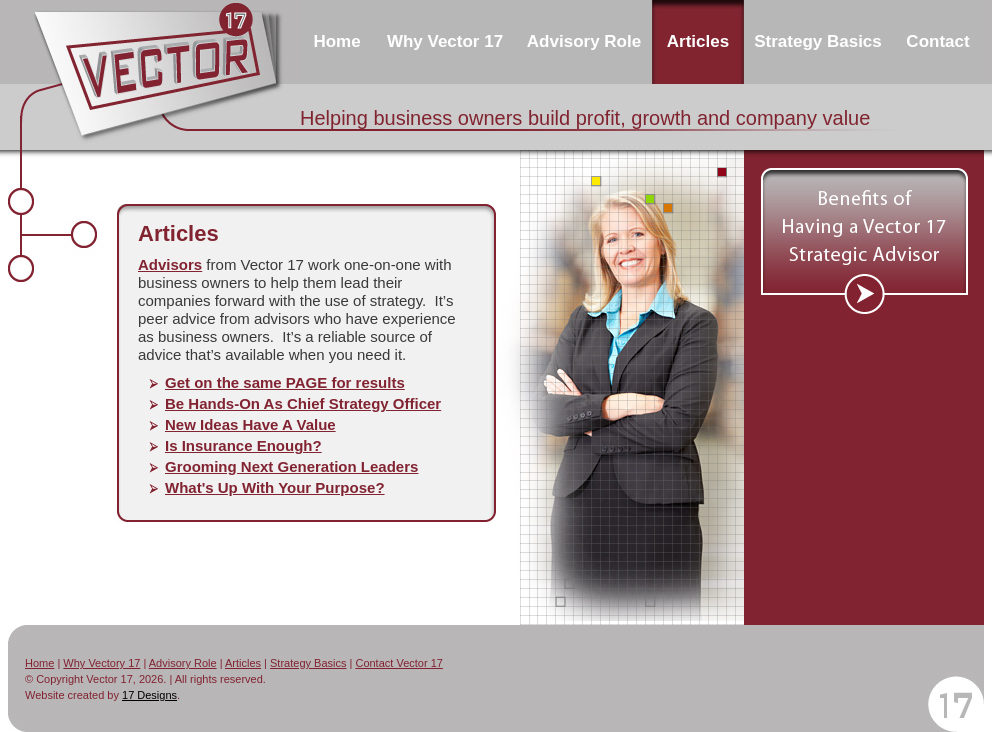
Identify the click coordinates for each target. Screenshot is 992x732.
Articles (243, 663)
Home (336, 41)
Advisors (170, 264)
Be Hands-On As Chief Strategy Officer (303, 403)
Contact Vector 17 (398, 663)
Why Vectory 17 (101, 663)
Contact (937, 41)
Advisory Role (584, 41)
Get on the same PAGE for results (285, 382)
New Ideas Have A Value (250, 424)
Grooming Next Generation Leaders (291, 466)
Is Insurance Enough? (243, 445)
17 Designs (149, 695)
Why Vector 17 (445, 41)
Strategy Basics (308, 663)
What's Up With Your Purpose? (275, 487)
